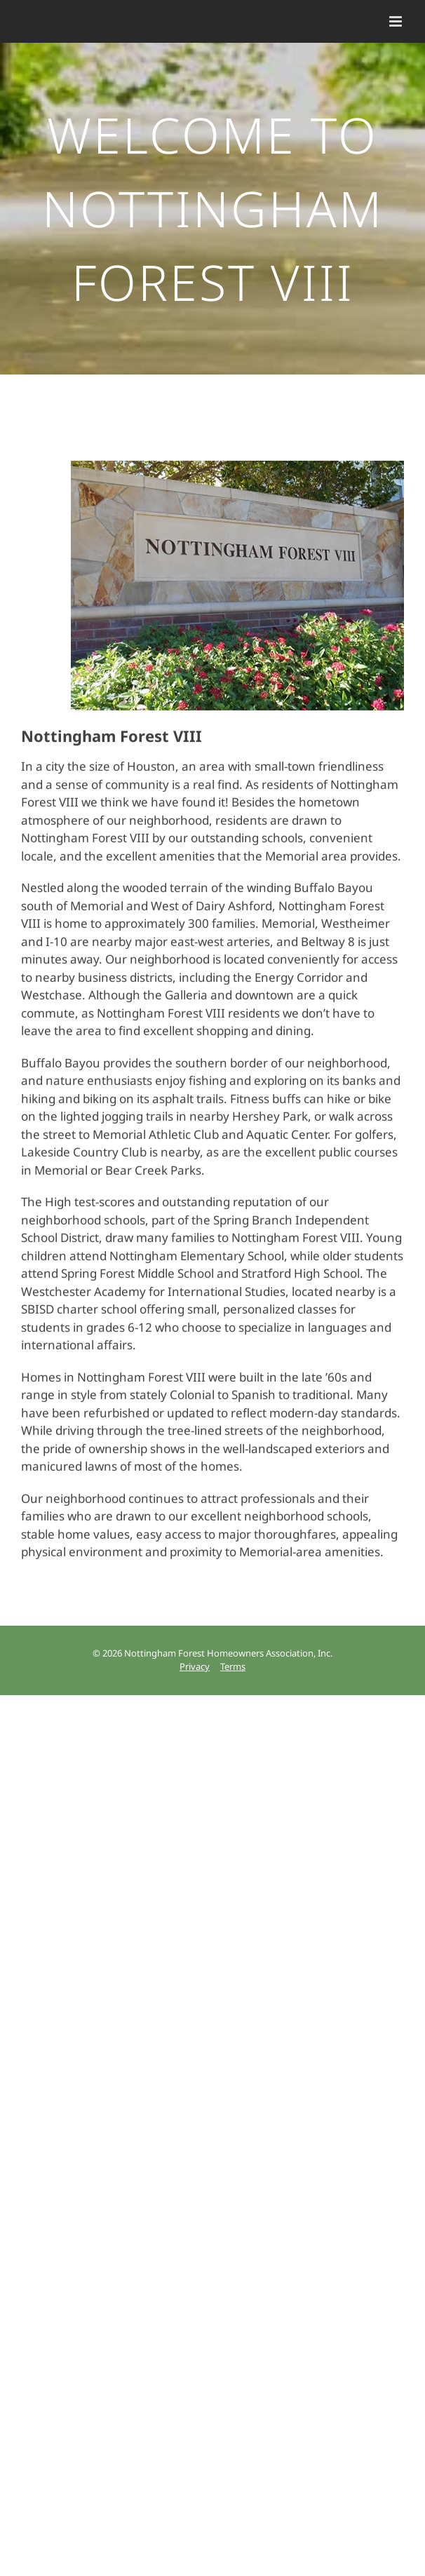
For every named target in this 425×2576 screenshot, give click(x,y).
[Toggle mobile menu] (396, 21)
